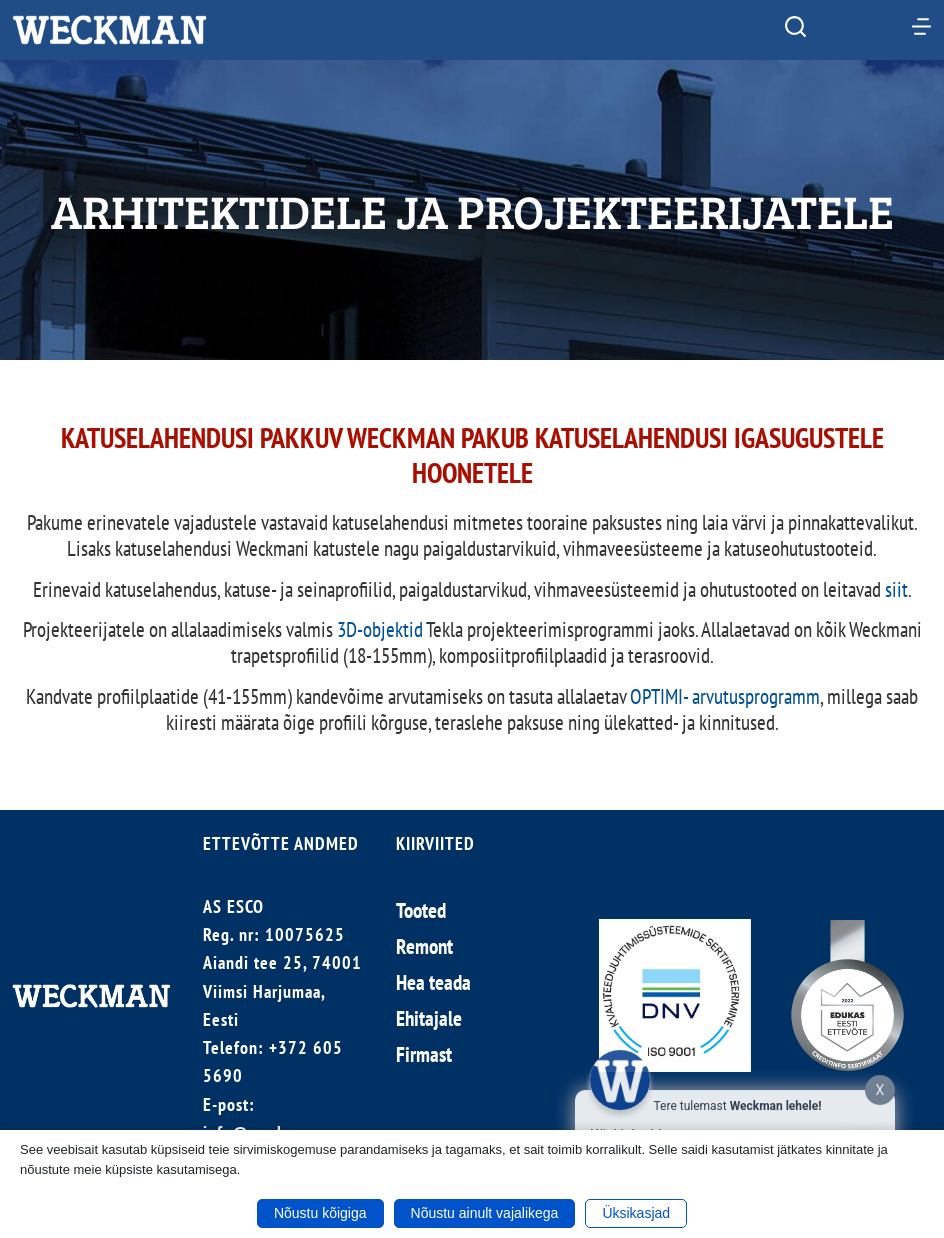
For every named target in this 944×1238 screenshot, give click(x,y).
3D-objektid (380, 629)
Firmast (424, 1054)
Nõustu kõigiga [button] (320, 1213)
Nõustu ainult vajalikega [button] (485, 1213)
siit (896, 589)
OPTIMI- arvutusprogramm (725, 696)
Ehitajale (429, 1018)
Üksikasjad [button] (636, 1213)
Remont (424, 946)
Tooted (421, 910)
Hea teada (433, 982)
